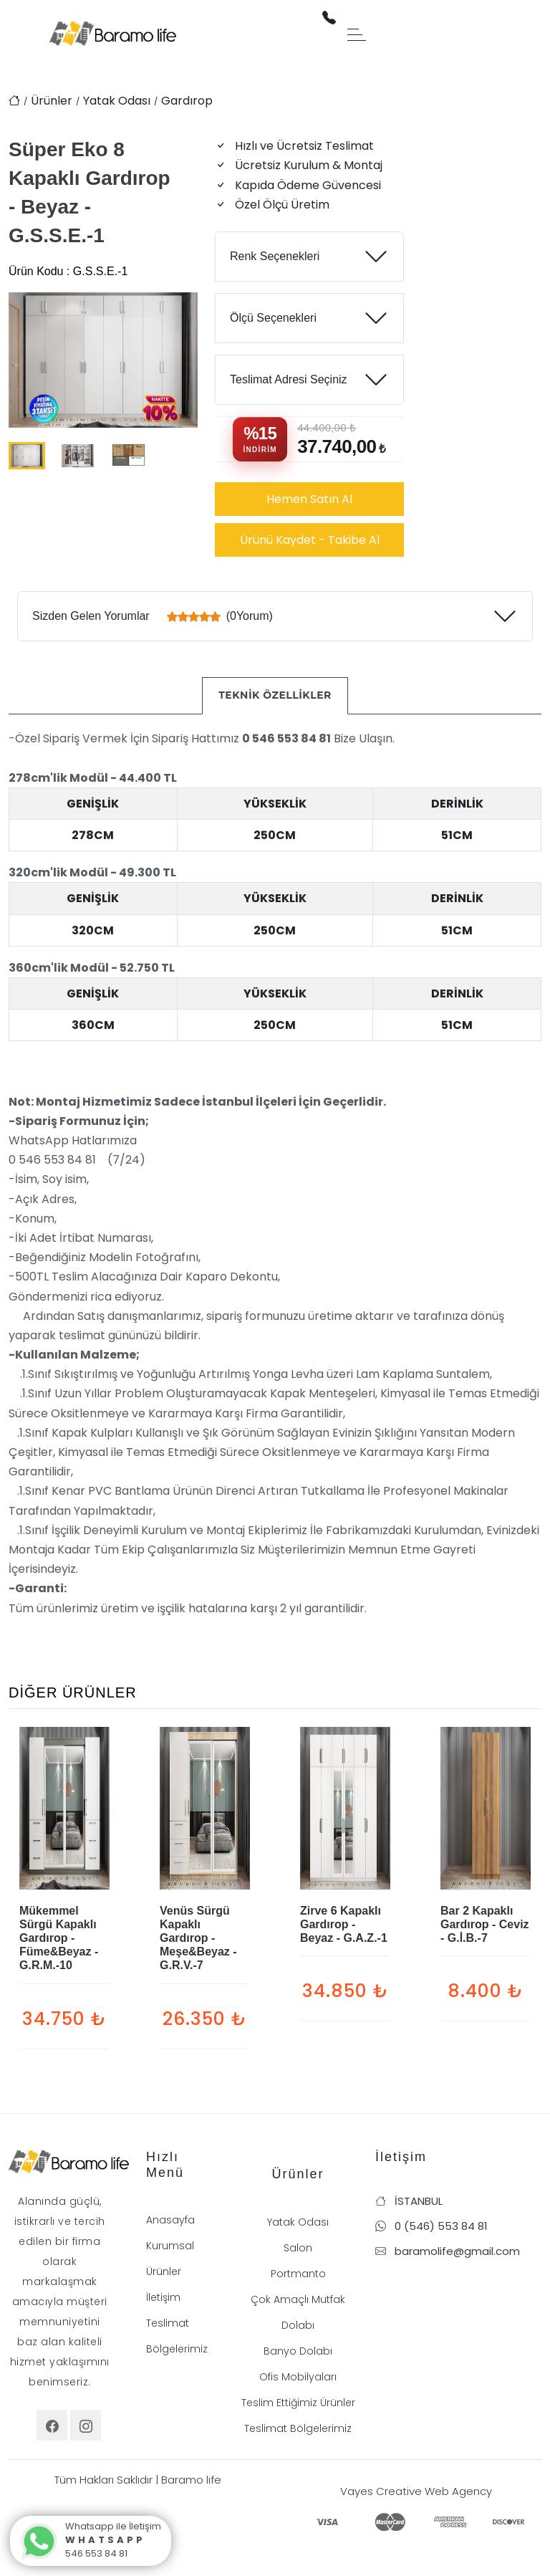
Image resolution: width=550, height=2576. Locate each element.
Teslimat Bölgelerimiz (298, 2428)
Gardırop (187, 100)
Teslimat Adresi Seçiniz (288, 379)
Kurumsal (170, 2246)
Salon (298, 2248)
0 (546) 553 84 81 (431, 2225)
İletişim (163, 2297)
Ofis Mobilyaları (298, 2377)
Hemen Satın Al (309, 499)
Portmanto (298, 2273)
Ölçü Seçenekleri (273, 318)
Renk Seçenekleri (274, 256)
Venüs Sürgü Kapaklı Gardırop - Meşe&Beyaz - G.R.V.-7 (198, 1938)
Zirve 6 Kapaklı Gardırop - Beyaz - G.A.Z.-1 (343, 1924)
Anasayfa (170, 2220)
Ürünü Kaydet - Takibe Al (310, 540)
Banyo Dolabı (298, 2351)
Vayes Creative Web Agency (416, 2491)
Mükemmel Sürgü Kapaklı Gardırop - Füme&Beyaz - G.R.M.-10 (58, 1938)
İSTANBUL (409, 2200)
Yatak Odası (116, 100)
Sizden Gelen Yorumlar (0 (152, 616)
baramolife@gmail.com (447, 2251)
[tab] (275, 695)
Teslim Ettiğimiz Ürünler (298, 2402)
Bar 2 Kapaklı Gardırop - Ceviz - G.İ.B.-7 (484, 1924)
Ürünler (51, 100)
